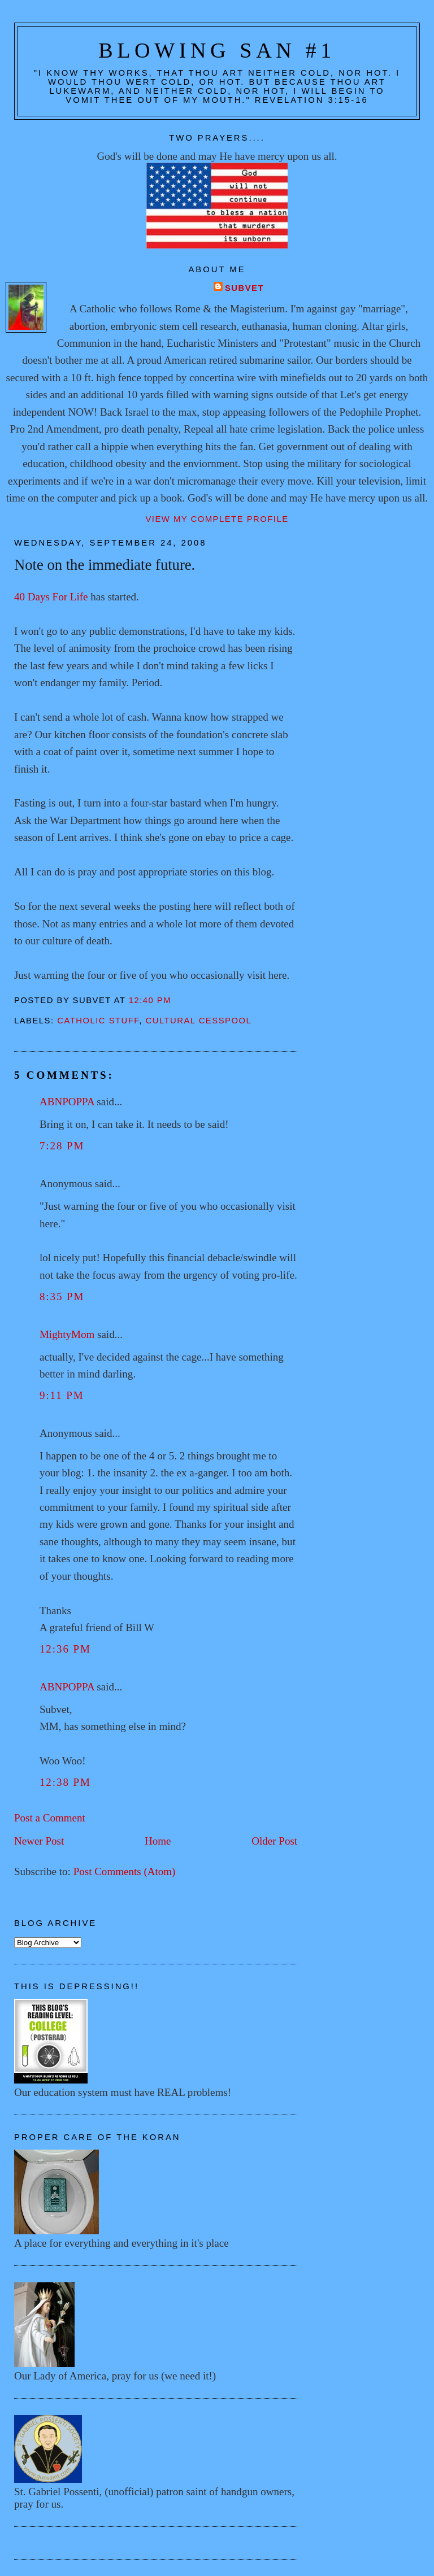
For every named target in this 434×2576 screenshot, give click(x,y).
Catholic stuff (98, 1020)
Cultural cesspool (198, 1020)
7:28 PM (62, 1146)
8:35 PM (62, 1296)
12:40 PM (150, 1000)
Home (158, 1841)
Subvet (244, 288)
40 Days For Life (52, 597)
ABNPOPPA (67, 1102)
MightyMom (67, 1334)
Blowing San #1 (217, 50)
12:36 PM (65, 1649)
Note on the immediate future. (104, 564)
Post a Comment (49, 1818)
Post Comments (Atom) (124, 1871)
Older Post (274, 1841)
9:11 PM (62, 1395)
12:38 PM (65, 1782)
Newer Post (39, 1841)
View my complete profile (216, 519)
